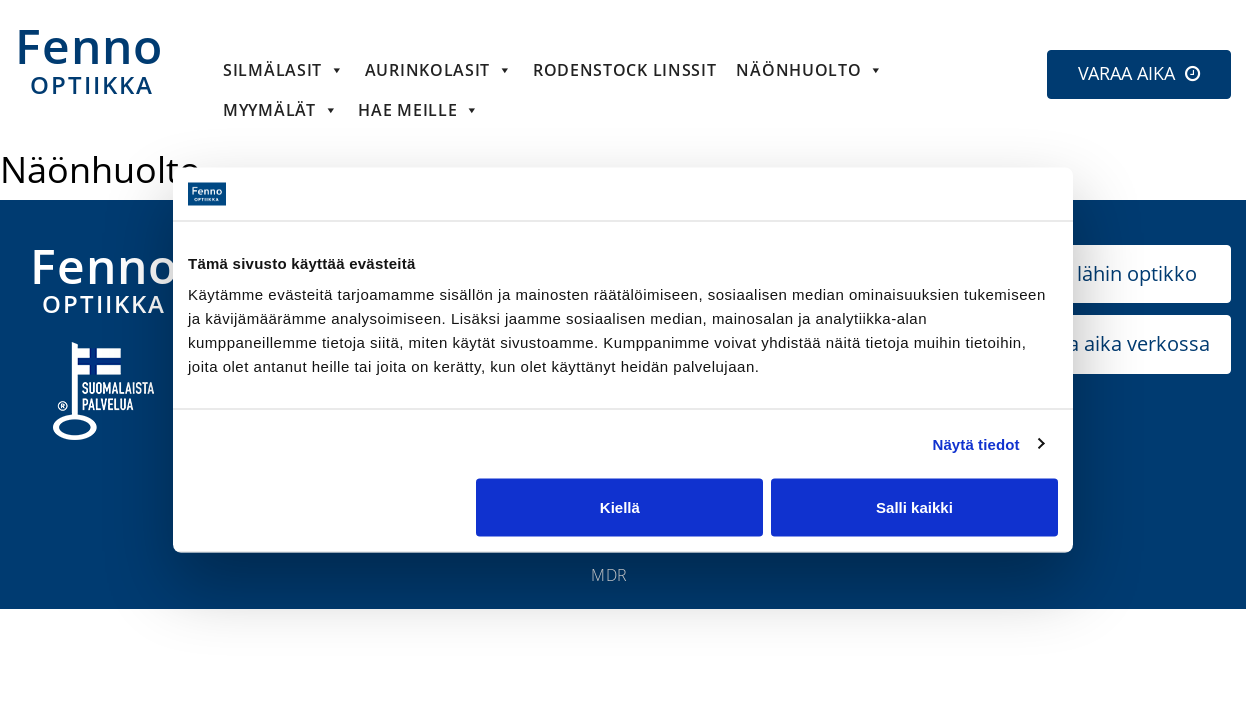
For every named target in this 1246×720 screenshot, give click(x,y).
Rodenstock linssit (625, 70)
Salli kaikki (914, 507)
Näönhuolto (810, 70)
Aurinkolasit (439, 70)
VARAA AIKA (1126, 73)
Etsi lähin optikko (1118, 273)
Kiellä (620, 507)
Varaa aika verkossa (1118, 343)
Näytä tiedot (976, 443)
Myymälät (280, 110)
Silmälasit (284, 70)
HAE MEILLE (419, 110)
